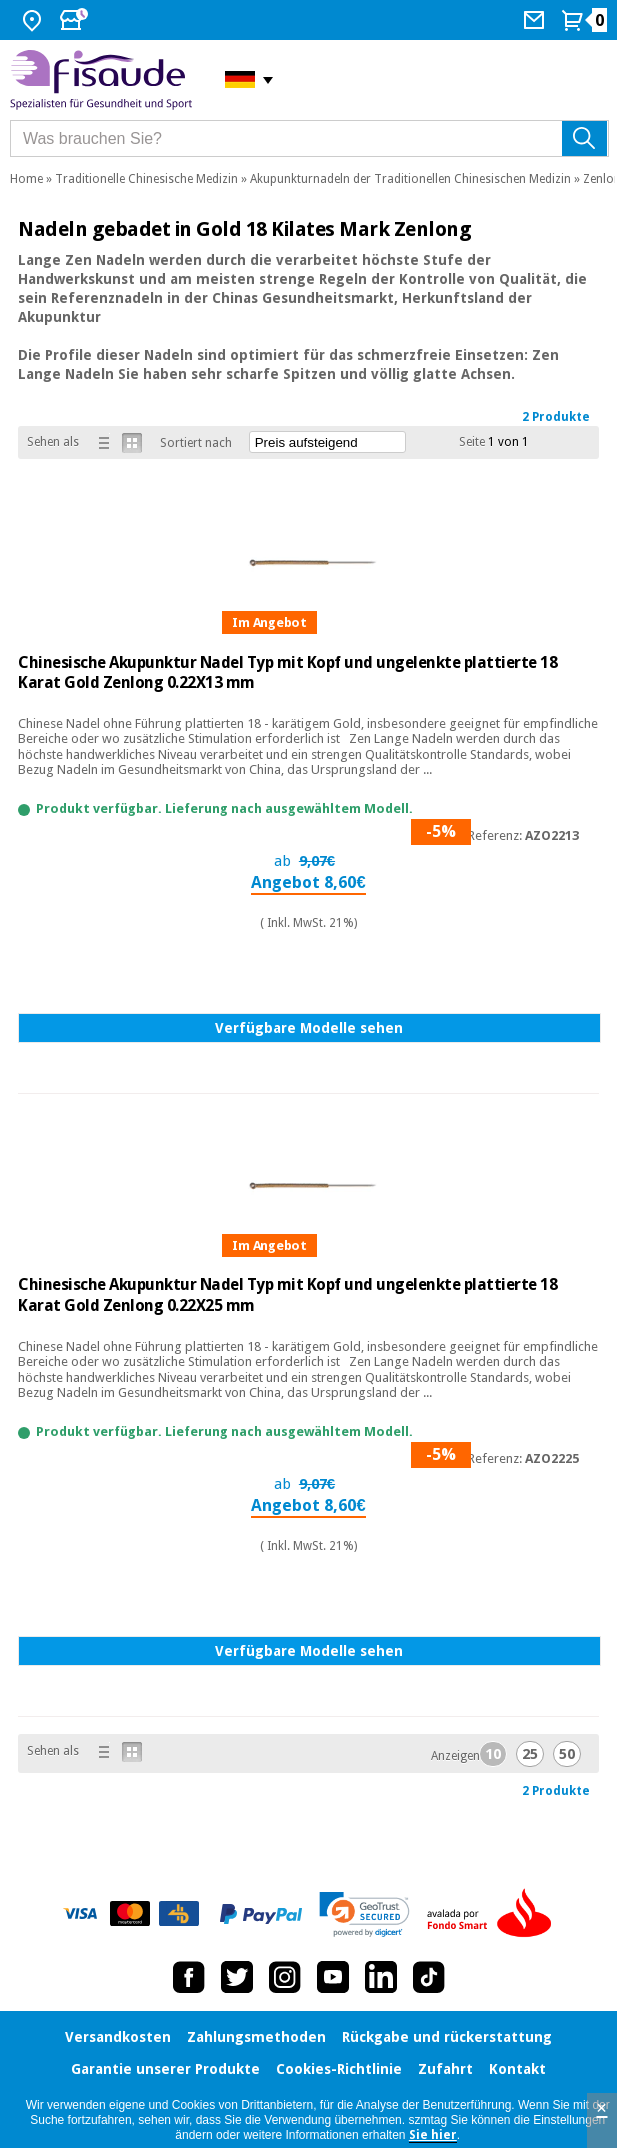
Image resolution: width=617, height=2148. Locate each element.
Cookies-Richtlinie (339, 2069)
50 (567, 1754)
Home (26, 179)
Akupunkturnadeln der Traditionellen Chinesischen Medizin (410, 179)
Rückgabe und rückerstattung (447, 2037)
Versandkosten (118, 2037)
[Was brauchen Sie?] (309, 138)
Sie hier (433, 2135)
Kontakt (517, 2069)
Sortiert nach (196, 443)
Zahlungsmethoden (256, 2037)
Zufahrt (445, 2069)
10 (493, 1754)
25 (530, 1754)
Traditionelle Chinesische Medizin (146, 179)
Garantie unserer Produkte (165, 2069)
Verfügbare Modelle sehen (309, 1028)
